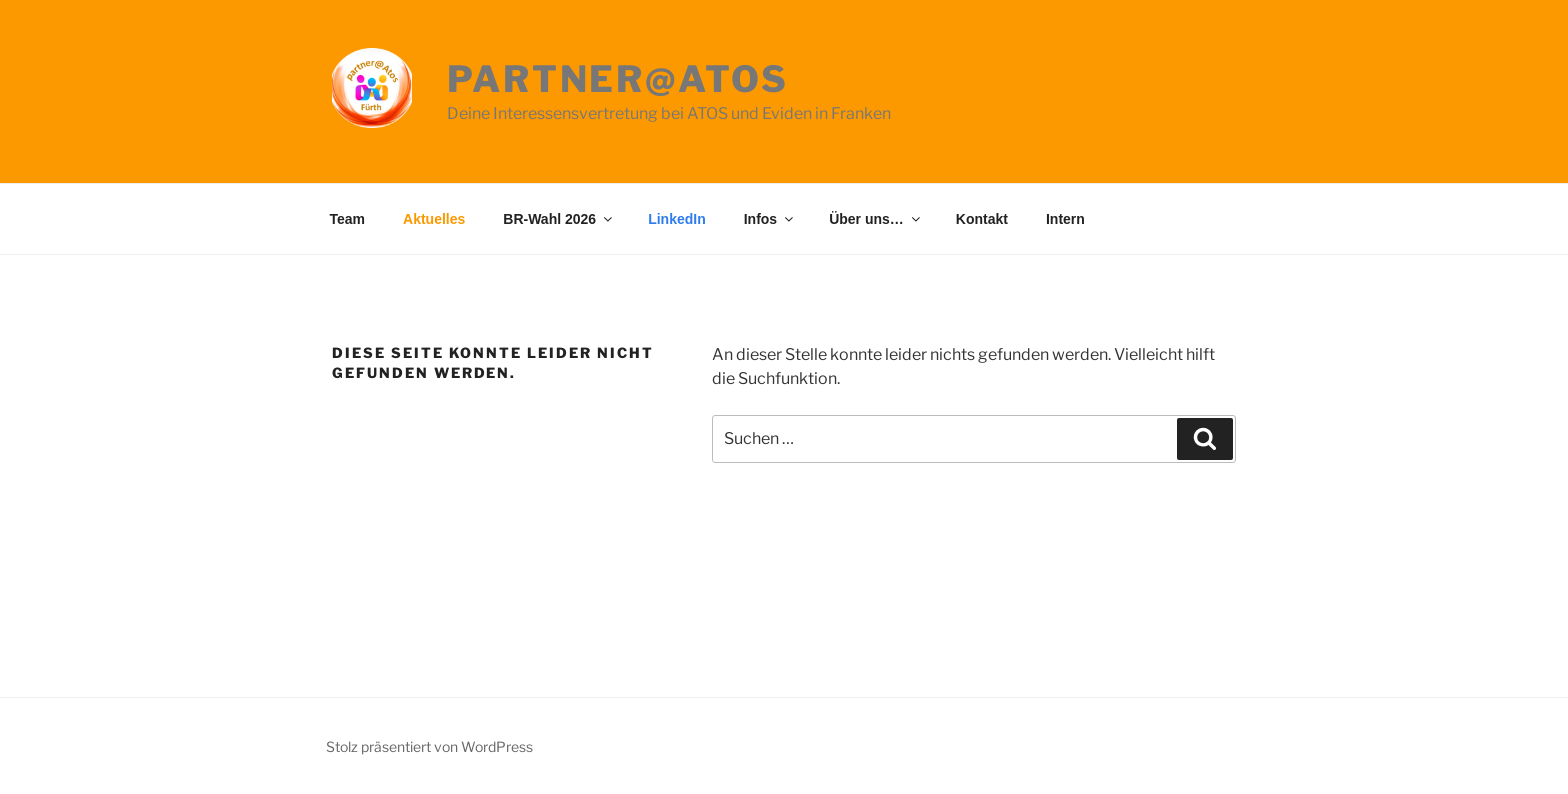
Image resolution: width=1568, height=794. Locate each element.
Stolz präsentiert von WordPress (429, 746)
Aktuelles (434, 219)
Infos (770, 219)
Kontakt (982, 219)
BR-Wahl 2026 (559, 219)
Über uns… (876, 219)
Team (348, 219)
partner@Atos (618, 79)
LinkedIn (677, 219)
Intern (1065, 219)
